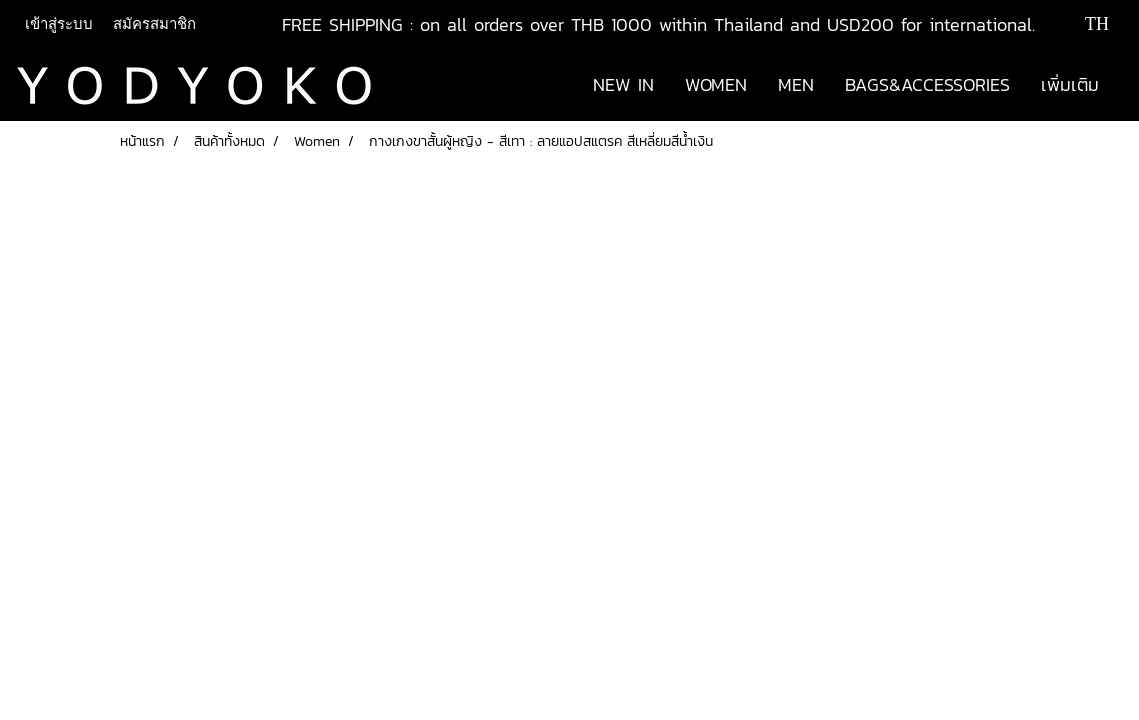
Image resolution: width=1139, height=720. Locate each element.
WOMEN (716, 84)
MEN (796, 84)
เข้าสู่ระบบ (59, 24)
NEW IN (623, 84)
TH (1083, 24)
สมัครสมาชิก (154, 24)
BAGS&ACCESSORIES (927, 84)
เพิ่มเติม (1070, 84)
